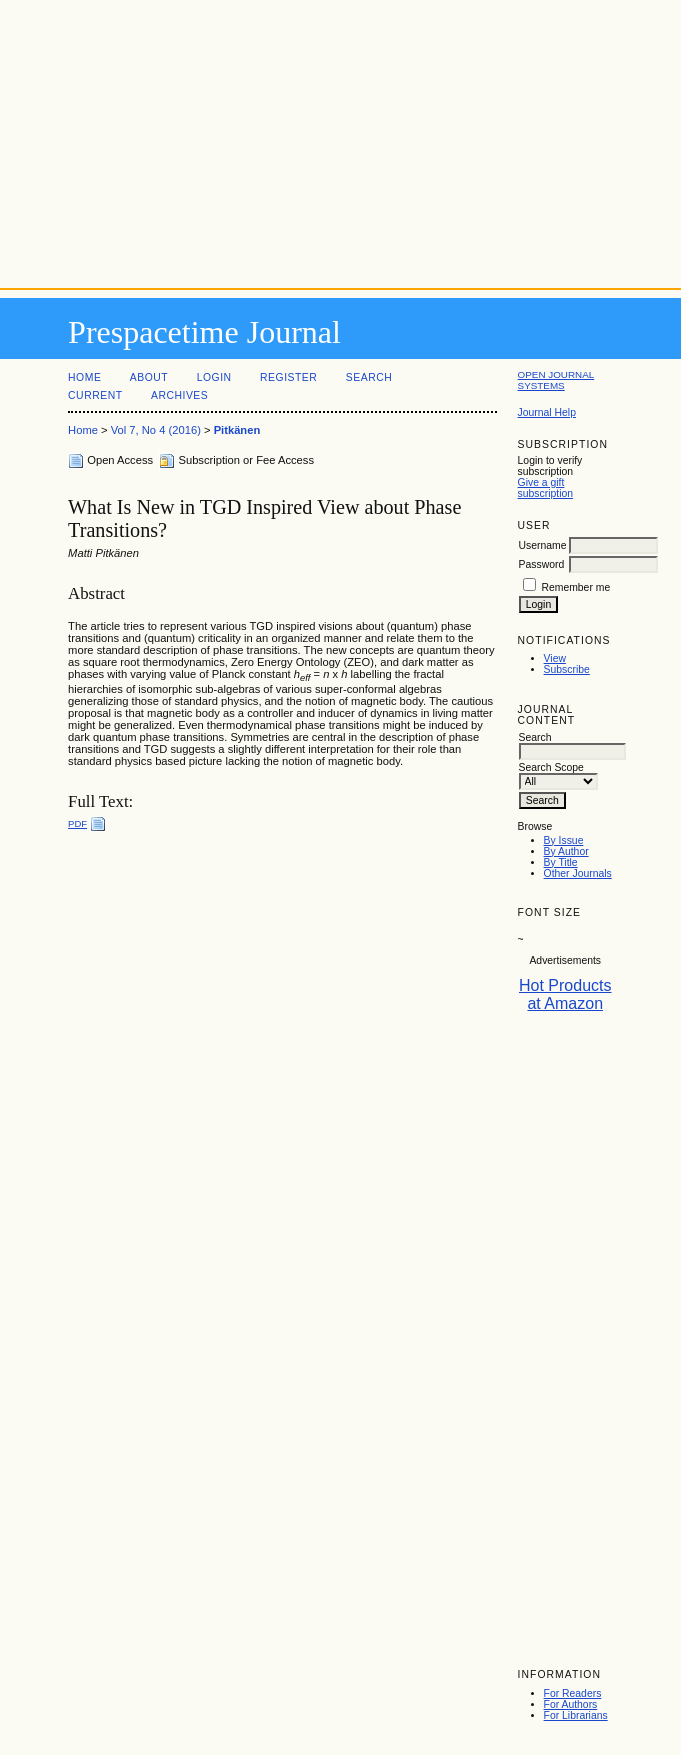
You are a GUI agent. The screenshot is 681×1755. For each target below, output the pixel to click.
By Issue (564, 840)
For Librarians (576, 1715)
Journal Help (547, 412)
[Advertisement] (340, 140)
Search (369, 377)
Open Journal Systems (556, 380)
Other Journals (578, 873)
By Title (561, 862)
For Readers (573, 1693)
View (555, 658)
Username (543, 545)
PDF (77, 823)
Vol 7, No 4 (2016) (156, 430)
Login (214, 377)
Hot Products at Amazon (565, 994)
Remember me (575, 587)
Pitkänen (237, 430)
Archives (179, 395)
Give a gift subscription (545, 488)
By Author (566, 851)
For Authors (571, 1704)
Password (542, 564)
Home (84, 377)
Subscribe (567, 669)
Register (288, 377)
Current (95, 395)
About (149, 377)
